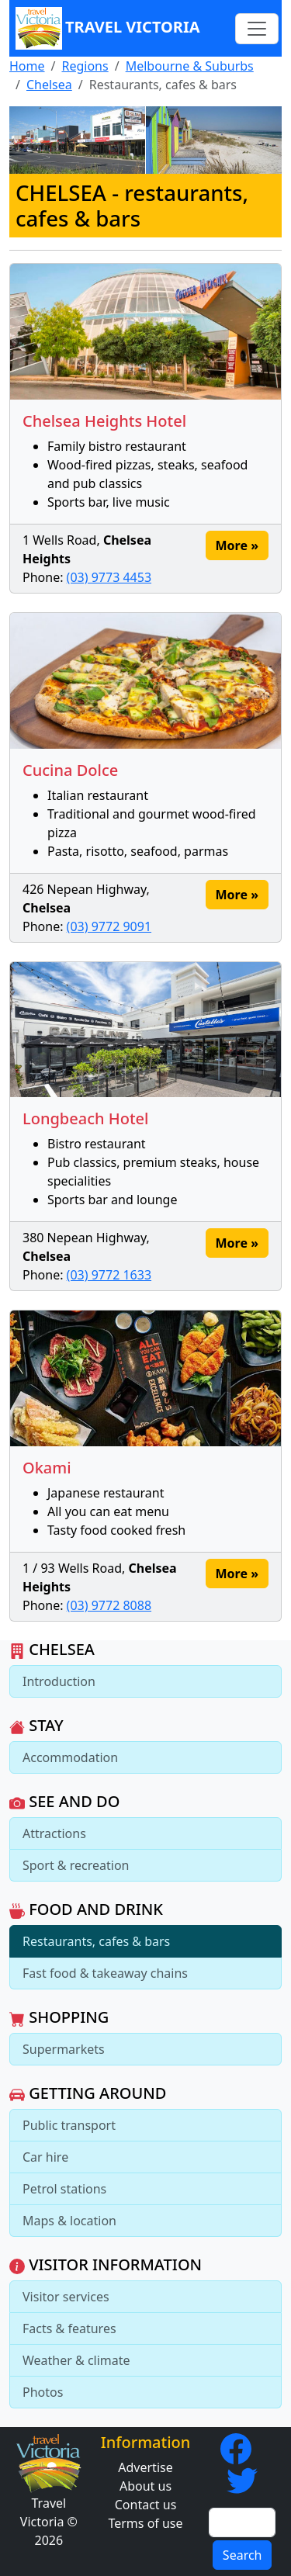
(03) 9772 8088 (109, 1605)
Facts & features (69, 2328)
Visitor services (66, 2296)
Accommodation (70, 1757)
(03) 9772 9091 (109, 926)
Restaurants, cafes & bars (96, 1941)
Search (242, 2555)
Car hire (45, 2157)
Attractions (54, 1833)
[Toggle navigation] (257, 28)
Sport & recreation (76, 1865)
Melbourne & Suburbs (190, 65)
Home (27, 65)
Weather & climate (76, 2360)
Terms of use (145, 2523)
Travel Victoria (108, 28)
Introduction (59, 1681)
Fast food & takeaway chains (105, 1973)
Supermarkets (64, 2049)
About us (145, 2486)
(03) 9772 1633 (109, 1274)
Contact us (146, 2504)
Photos (43, 2392)
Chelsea (49, 84)
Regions (84, 65)
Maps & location (69, 2220)
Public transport (69, 2125)
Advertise (145, 2467)
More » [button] (237, 545)
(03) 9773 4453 (109, 577)
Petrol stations (64, 2188)
